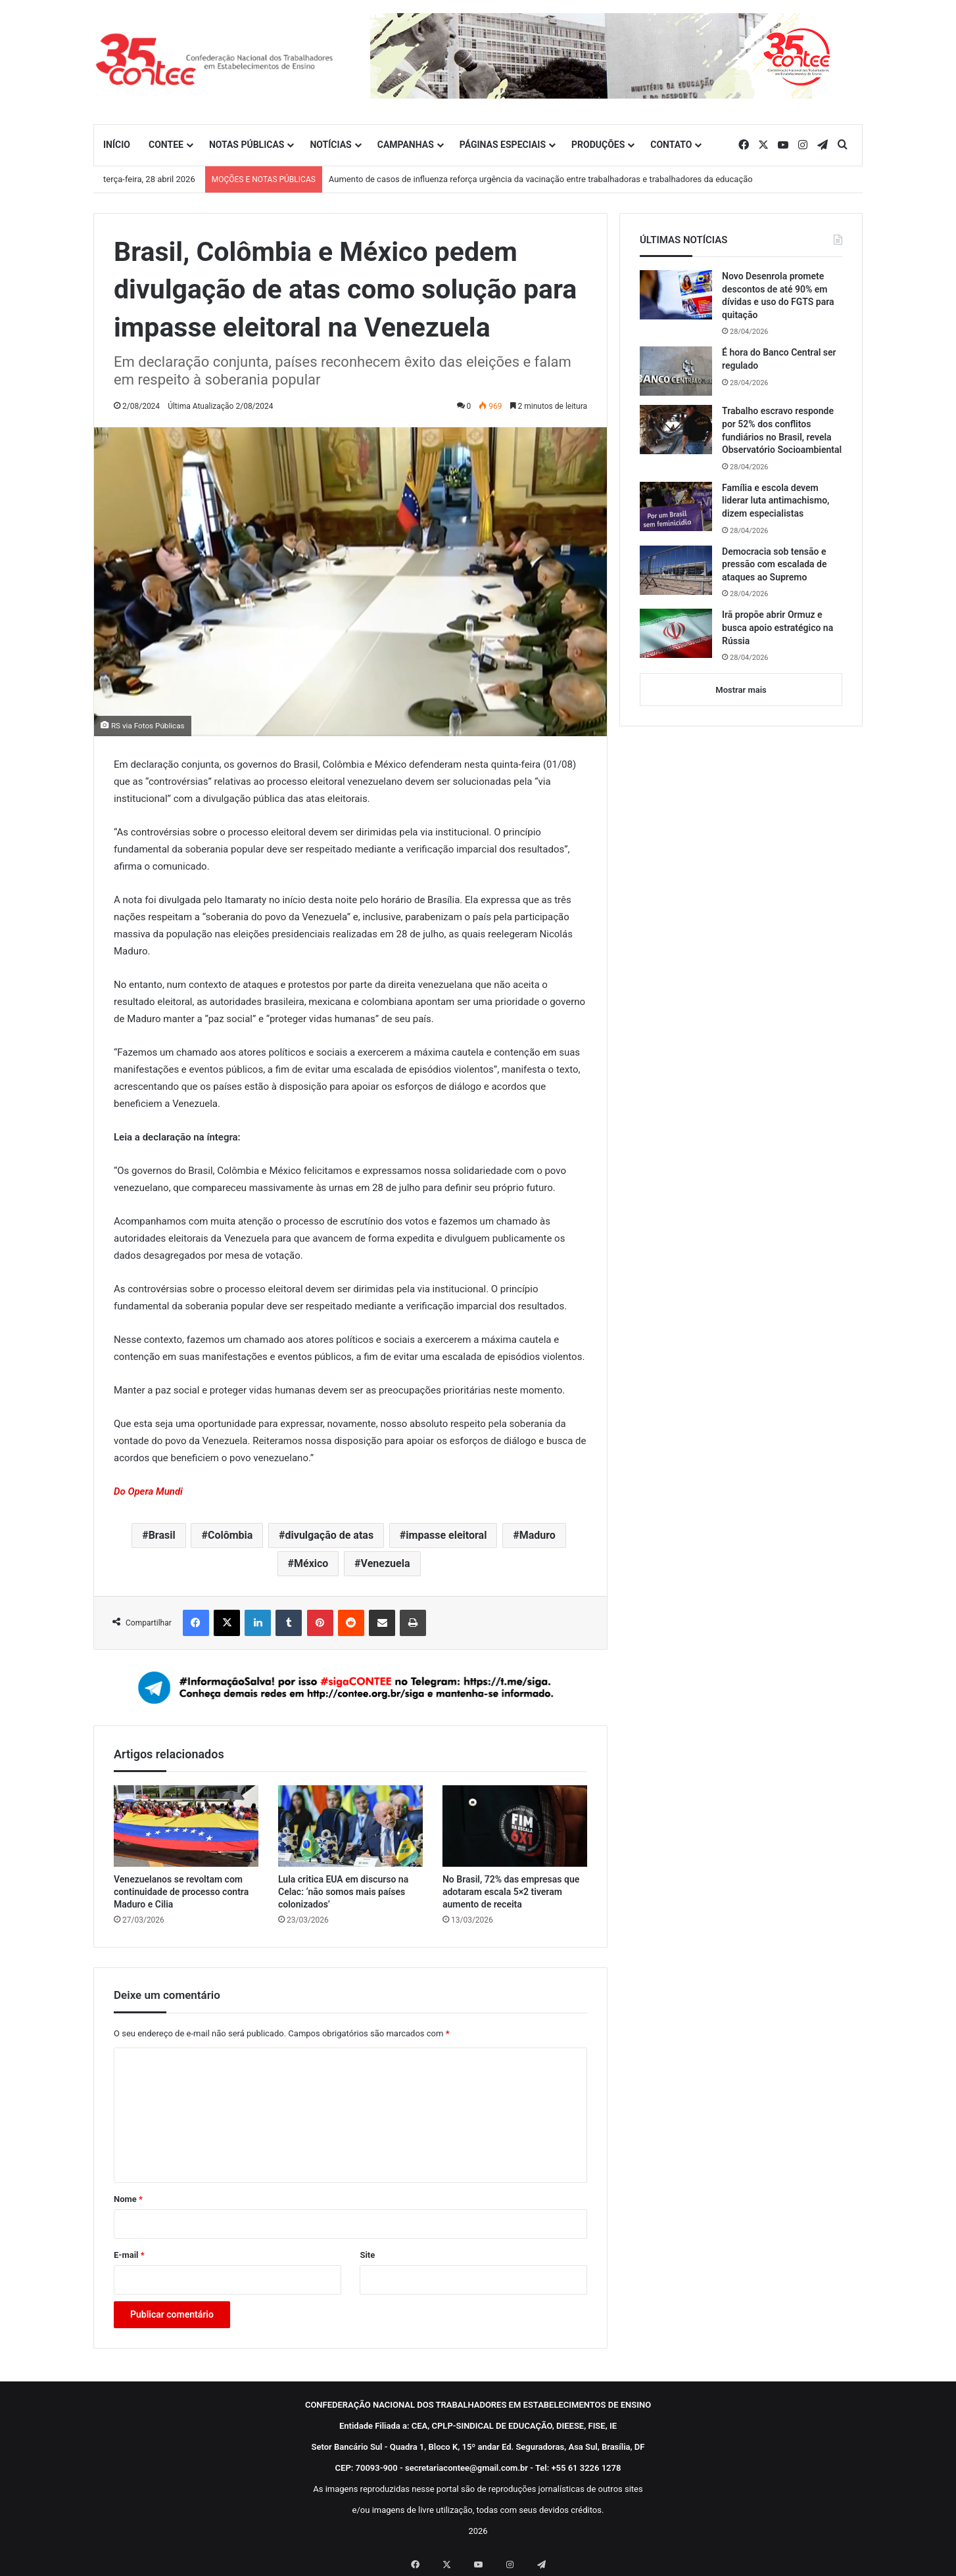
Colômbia (230, 1535)
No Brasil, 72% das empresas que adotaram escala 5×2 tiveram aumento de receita (510, 1891)
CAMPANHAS (405, 144)
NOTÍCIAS (330, 144)
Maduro (537, 1535)
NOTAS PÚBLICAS (247, 144)
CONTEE (166, 144)
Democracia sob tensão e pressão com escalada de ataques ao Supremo (774, 564)
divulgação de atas (329, 1535)
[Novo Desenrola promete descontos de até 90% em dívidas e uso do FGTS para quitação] (676, 294)
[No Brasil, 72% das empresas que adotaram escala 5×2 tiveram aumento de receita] (514, 1826)
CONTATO (671, 144)
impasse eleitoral (446, 1535)
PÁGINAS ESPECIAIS (503, 144)
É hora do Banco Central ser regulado (779, 359)
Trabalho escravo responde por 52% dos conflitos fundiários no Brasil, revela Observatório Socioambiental (782, 430)
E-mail (129, 2255)
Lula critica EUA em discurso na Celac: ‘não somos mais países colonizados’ (343, 1891)
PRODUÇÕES (598, 144)
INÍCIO (116, 144)
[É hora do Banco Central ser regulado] (676, 371)
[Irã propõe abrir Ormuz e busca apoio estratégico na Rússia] (676, 633)
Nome (128, 2199)
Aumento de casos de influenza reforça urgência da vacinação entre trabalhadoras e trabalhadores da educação (541, 179)
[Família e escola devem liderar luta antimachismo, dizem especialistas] (676, 506)
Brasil (162, 1535)
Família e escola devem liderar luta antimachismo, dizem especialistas (775, 500)
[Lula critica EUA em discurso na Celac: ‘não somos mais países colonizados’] (350, 1826)
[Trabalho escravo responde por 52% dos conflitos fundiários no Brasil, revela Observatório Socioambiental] (676, 429)
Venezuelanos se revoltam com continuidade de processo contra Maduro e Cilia (181, 1891)
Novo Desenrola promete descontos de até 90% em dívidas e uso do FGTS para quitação (778, 295)
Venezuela (385, 1563)
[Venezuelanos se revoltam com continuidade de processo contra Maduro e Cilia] (186, 1826)
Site (367, 2255)
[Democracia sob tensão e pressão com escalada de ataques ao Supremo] (676, 570)
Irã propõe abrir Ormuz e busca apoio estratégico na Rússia (777, 627)
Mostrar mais (740, 690)
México (311, 1563)
